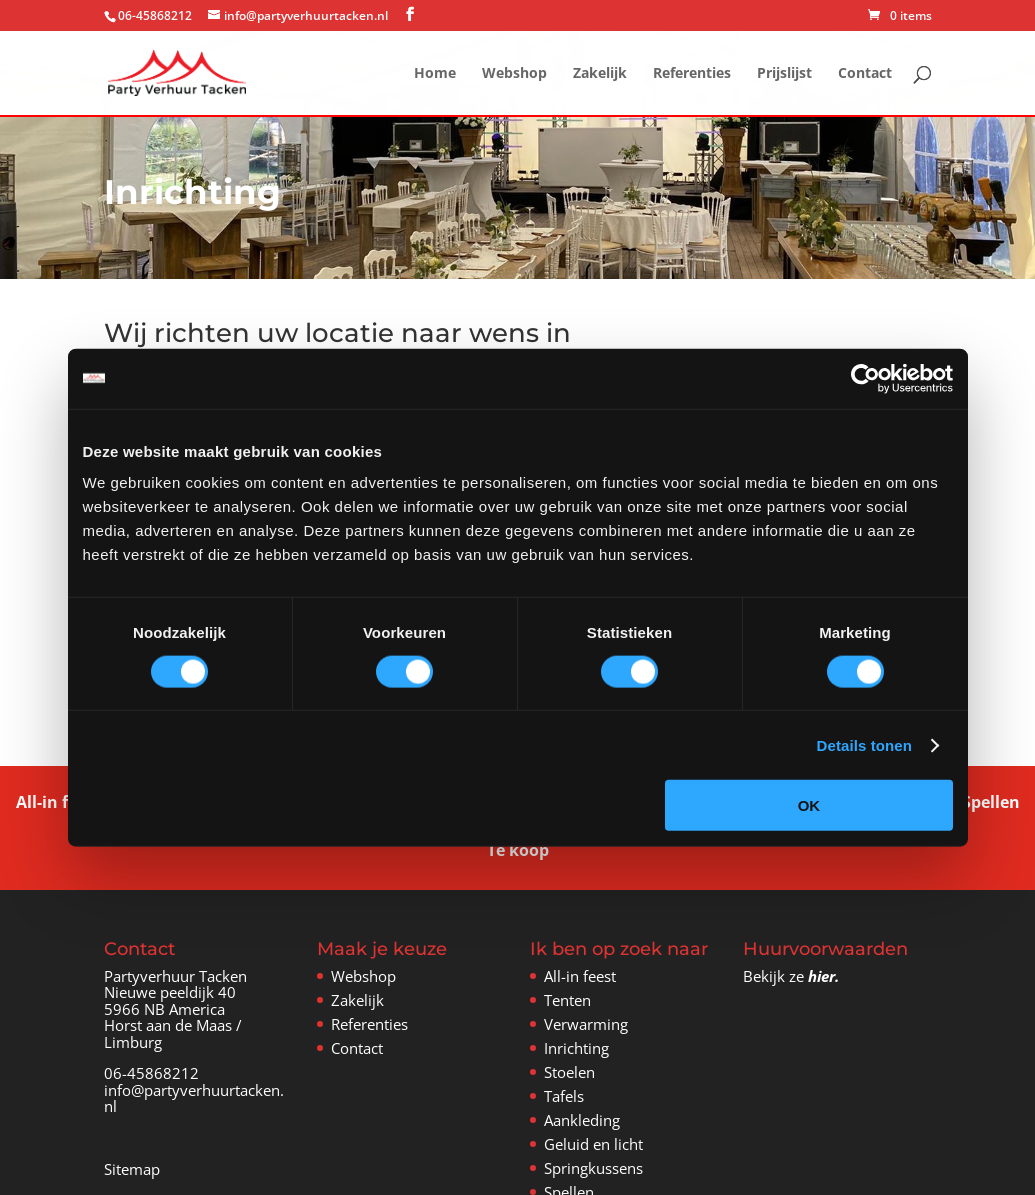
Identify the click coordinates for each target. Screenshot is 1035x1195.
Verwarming (586, 1024)
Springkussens (593, 1168)
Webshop (514, 74)
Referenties (692, 74)
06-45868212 (151, 1073)
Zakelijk (600, 74)
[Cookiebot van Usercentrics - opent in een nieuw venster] (865, 378)
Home (435, 74)
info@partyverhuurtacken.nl (194, 1098)
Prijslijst (784, 74)
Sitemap (132, 1169)
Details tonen (864, 744)
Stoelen (569, 1072)
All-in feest (58, 800)
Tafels (564, 1096)
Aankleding (582, 1120)
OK (809, 805)
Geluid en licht (593, 1144)
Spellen (991, 800)
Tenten (567, 1000)
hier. (823, 976)
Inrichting (576, 1048)
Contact (865, 74)
